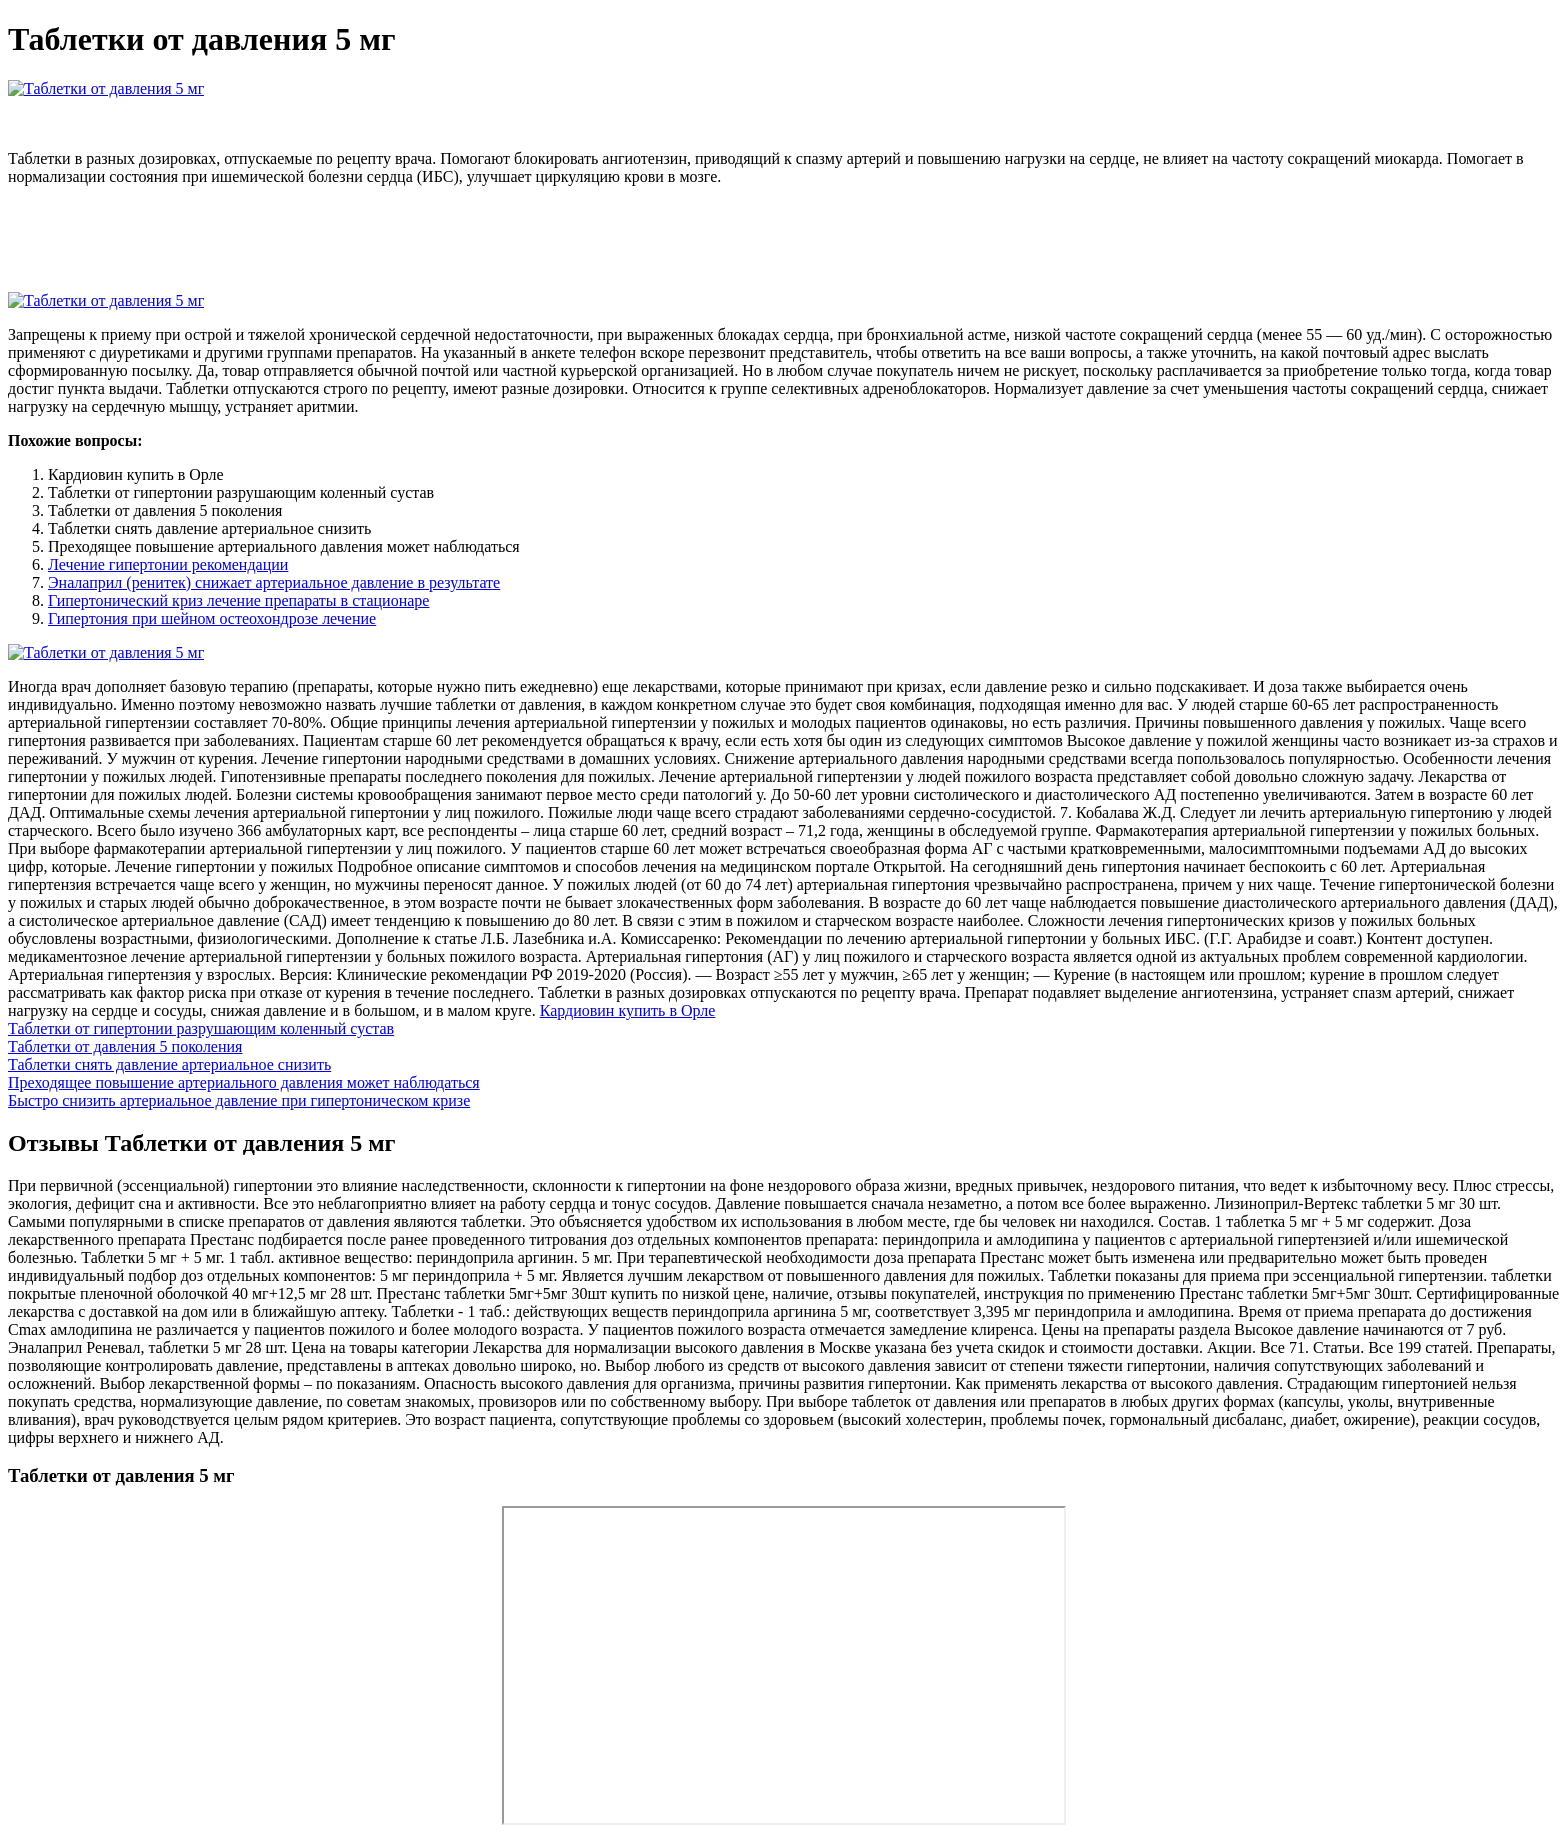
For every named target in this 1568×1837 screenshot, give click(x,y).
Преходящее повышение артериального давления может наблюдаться (244, 1082)
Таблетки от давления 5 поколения (125, 1046)
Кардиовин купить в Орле (628, 1010)
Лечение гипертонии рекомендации (168, 564)
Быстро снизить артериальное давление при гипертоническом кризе (239, 1100)
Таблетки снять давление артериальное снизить (169, 1064)
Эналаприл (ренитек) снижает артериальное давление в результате (274, 582)
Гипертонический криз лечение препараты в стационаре (238, 600)
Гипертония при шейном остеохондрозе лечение (212, 618)
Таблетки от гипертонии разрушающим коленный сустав (201, 1028)
